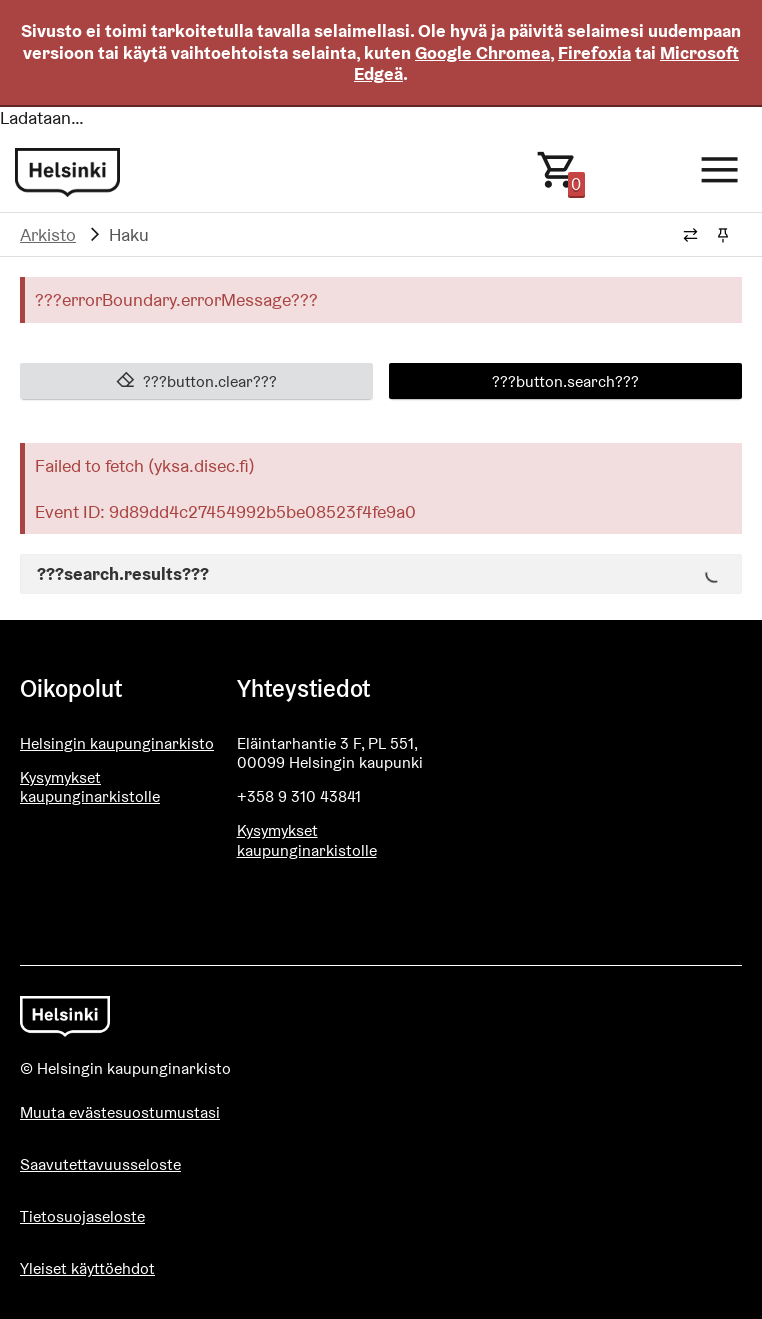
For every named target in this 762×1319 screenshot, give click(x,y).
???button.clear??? (197, 381)
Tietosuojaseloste (82, 1216)
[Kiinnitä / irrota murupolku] (722, 236)
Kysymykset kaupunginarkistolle (90, 787)
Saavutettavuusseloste (100, 1164)
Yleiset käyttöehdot (87, 1268)
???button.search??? (565, 381)
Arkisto (48, 234)
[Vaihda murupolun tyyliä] (690, 236)
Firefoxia (594, 52)
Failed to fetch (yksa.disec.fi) (145, 465)
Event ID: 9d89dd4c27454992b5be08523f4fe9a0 (225, 511)
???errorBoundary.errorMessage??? (176, 299)
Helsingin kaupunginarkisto (117, 743)
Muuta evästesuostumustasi (120, 1112)
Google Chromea (482, 52)
